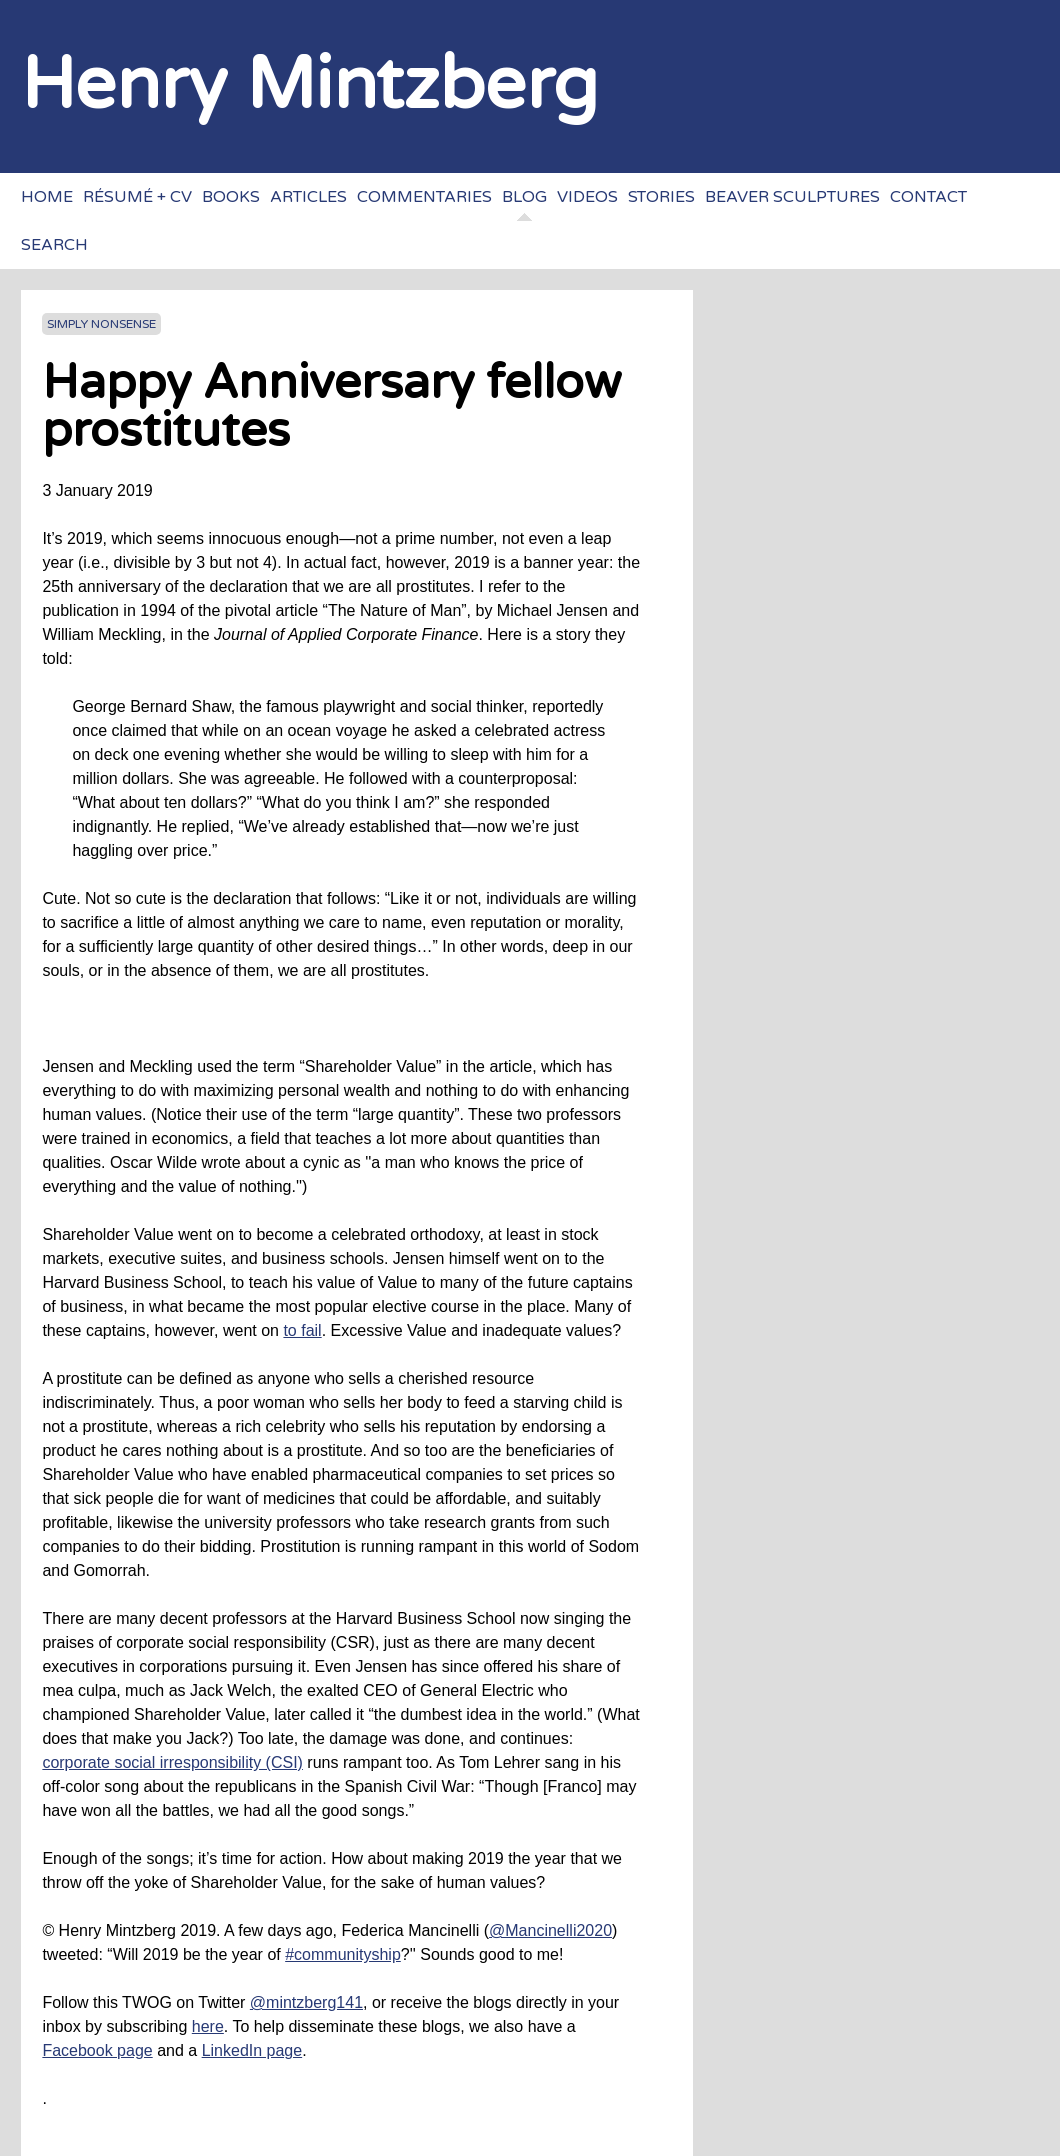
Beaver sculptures (792, 197)
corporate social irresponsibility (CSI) (172, 1762)
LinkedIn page (252, 2050)
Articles (308, 197)
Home (47, 197)
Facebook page (97, 2050)
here (208, 2026)
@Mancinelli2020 (550, 1930)
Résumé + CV (137, 197)
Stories (661, 197)
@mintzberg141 (306, 2002)
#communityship (343, 1954)
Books (231, 197)
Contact (928, 197)
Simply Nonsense (101, 324)
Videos (587, 197)
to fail (302, 1330)
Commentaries (424, 197)
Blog (524, 197)
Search (54, 245)
